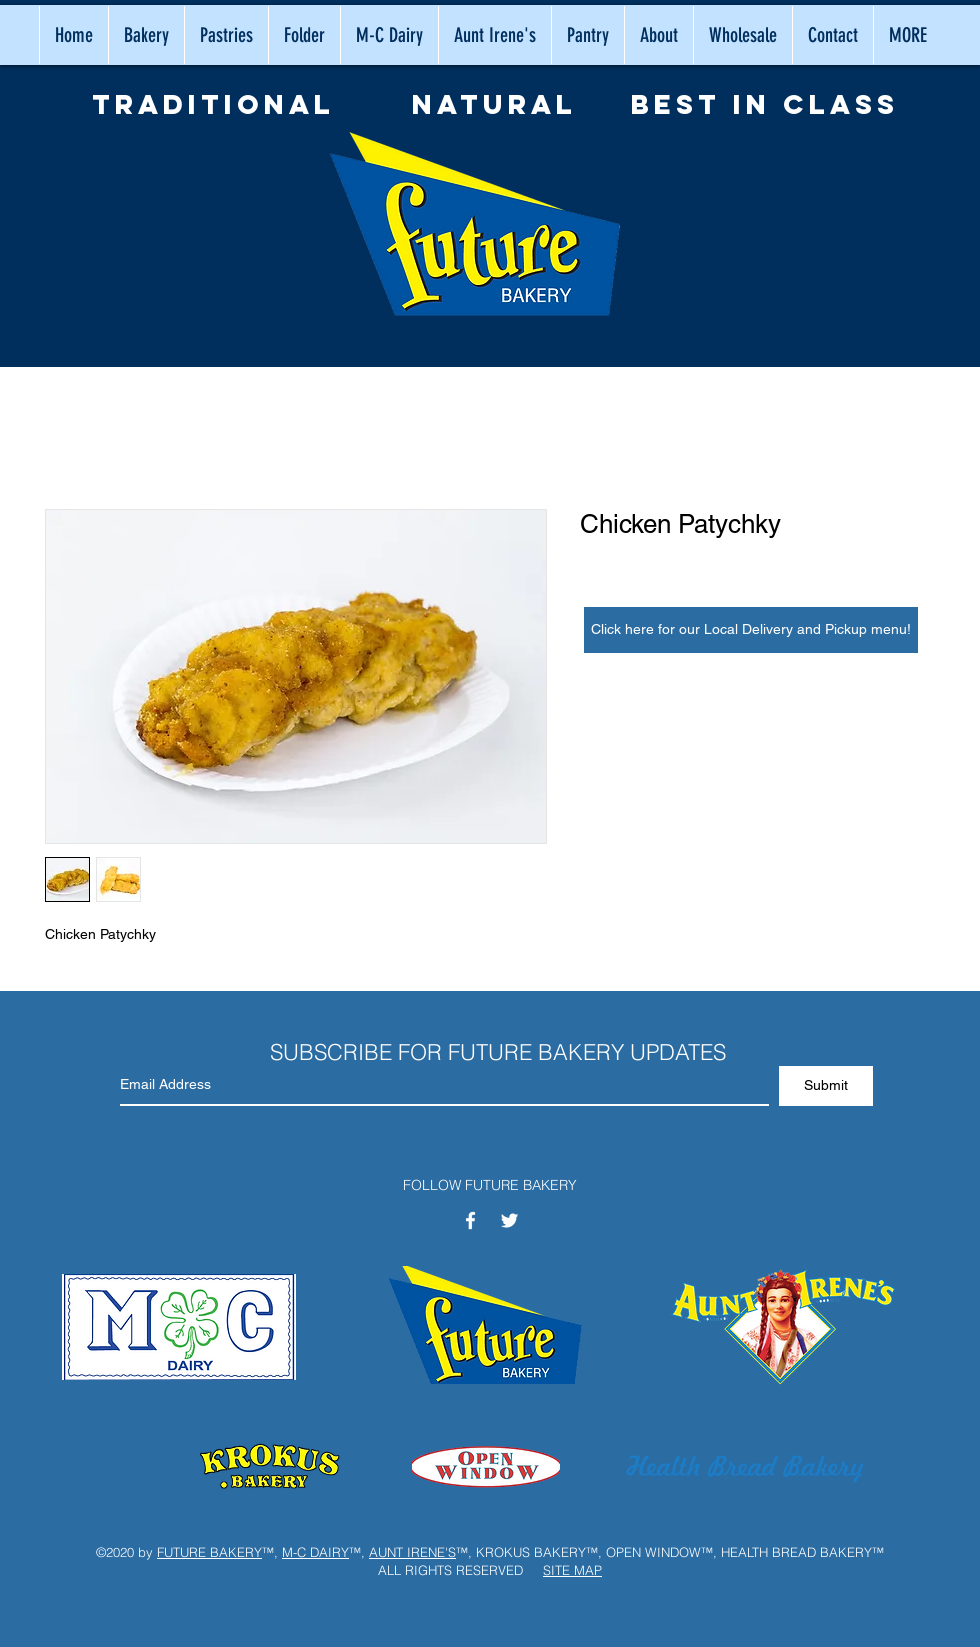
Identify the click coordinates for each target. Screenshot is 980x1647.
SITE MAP (572, 1570)
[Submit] (826, 1086)
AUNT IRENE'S (412, 1552)
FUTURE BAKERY (209, 1552)
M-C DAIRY (315, 1552)
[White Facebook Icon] (470, 1220)
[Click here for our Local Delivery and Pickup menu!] (751, 630)
